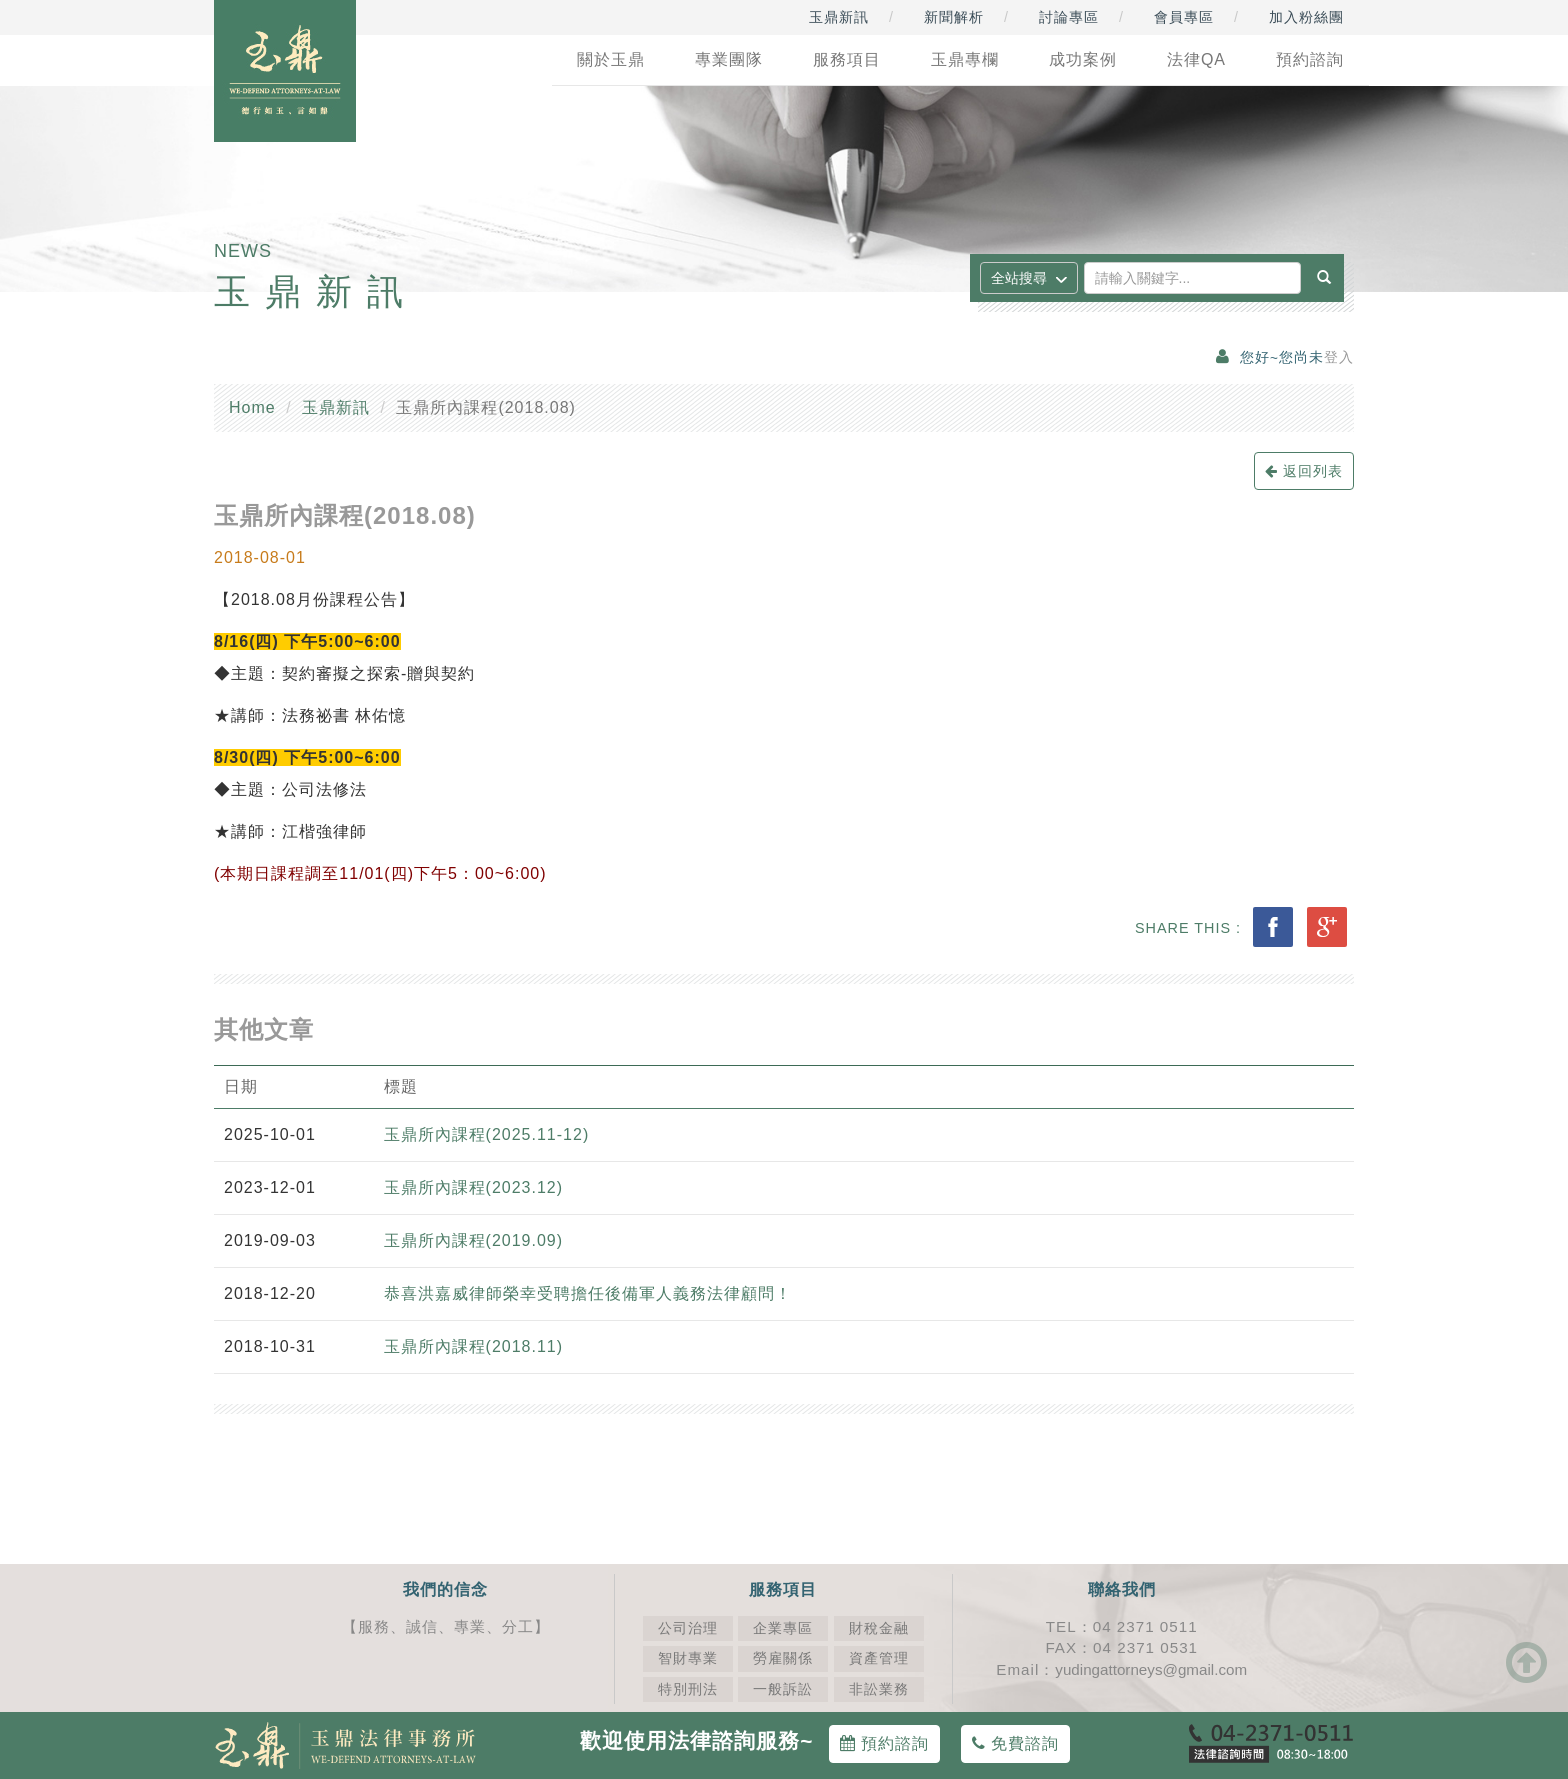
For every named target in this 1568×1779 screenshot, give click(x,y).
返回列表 (1304, 471)
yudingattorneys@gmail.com (1151, 1669)
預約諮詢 (884, 1743)
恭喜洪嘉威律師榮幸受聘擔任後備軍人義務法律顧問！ (588, 1293)
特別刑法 (688, 1689)
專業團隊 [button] (729, 59)
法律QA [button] (1196, 59)
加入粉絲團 (1306, 17)
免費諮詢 (1015, 1743)
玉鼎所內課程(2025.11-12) (487, 1134)
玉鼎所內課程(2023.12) (474, 1187)
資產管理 (879, 1658)
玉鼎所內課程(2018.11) (474, 1346)
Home (252, 407)
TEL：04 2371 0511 (1122, 1626)
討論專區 (1069, 17)
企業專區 (783, 1628)
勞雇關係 (783, 1658)
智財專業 (688, 1658)
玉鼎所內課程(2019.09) (474, 1240)
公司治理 (688, 1628)
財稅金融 (879, 1628)
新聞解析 (954, 17)
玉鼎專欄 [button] (965, 59)
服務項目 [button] (847, 59)
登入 (1339, 357)
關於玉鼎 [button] (611, 59)
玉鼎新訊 (839, 17)
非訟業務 (879, 1689)
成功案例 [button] (1083, 59)
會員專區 (1184, 17)
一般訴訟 (783, 1689)
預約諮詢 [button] (1310, 59)
